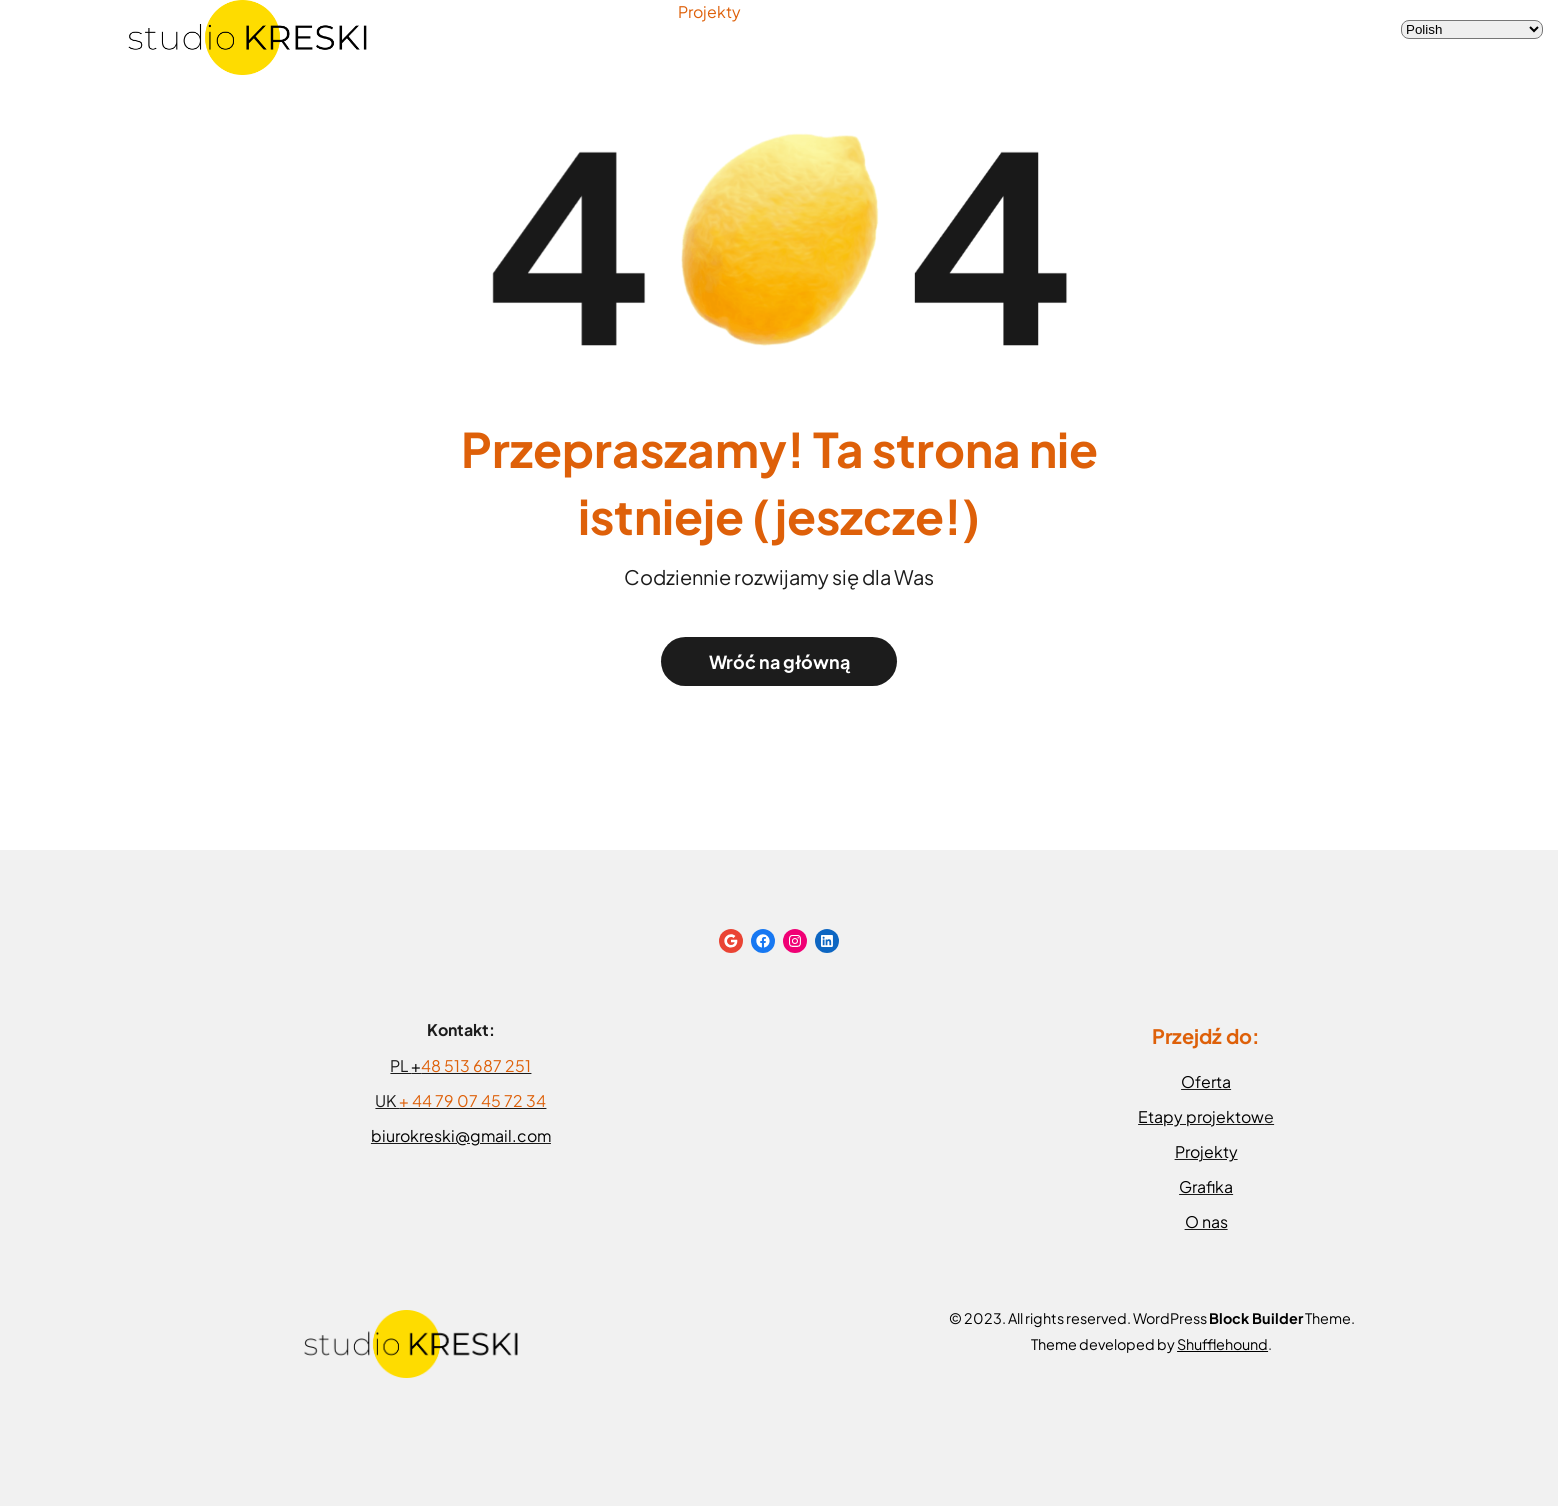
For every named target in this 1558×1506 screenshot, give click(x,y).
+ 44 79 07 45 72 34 (472, 1100)
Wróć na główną (779, 661)
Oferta (1206, 1081)
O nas (1206, 1221)
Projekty (709, 11)
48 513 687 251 (476, 1065)
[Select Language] (1472, 29)
